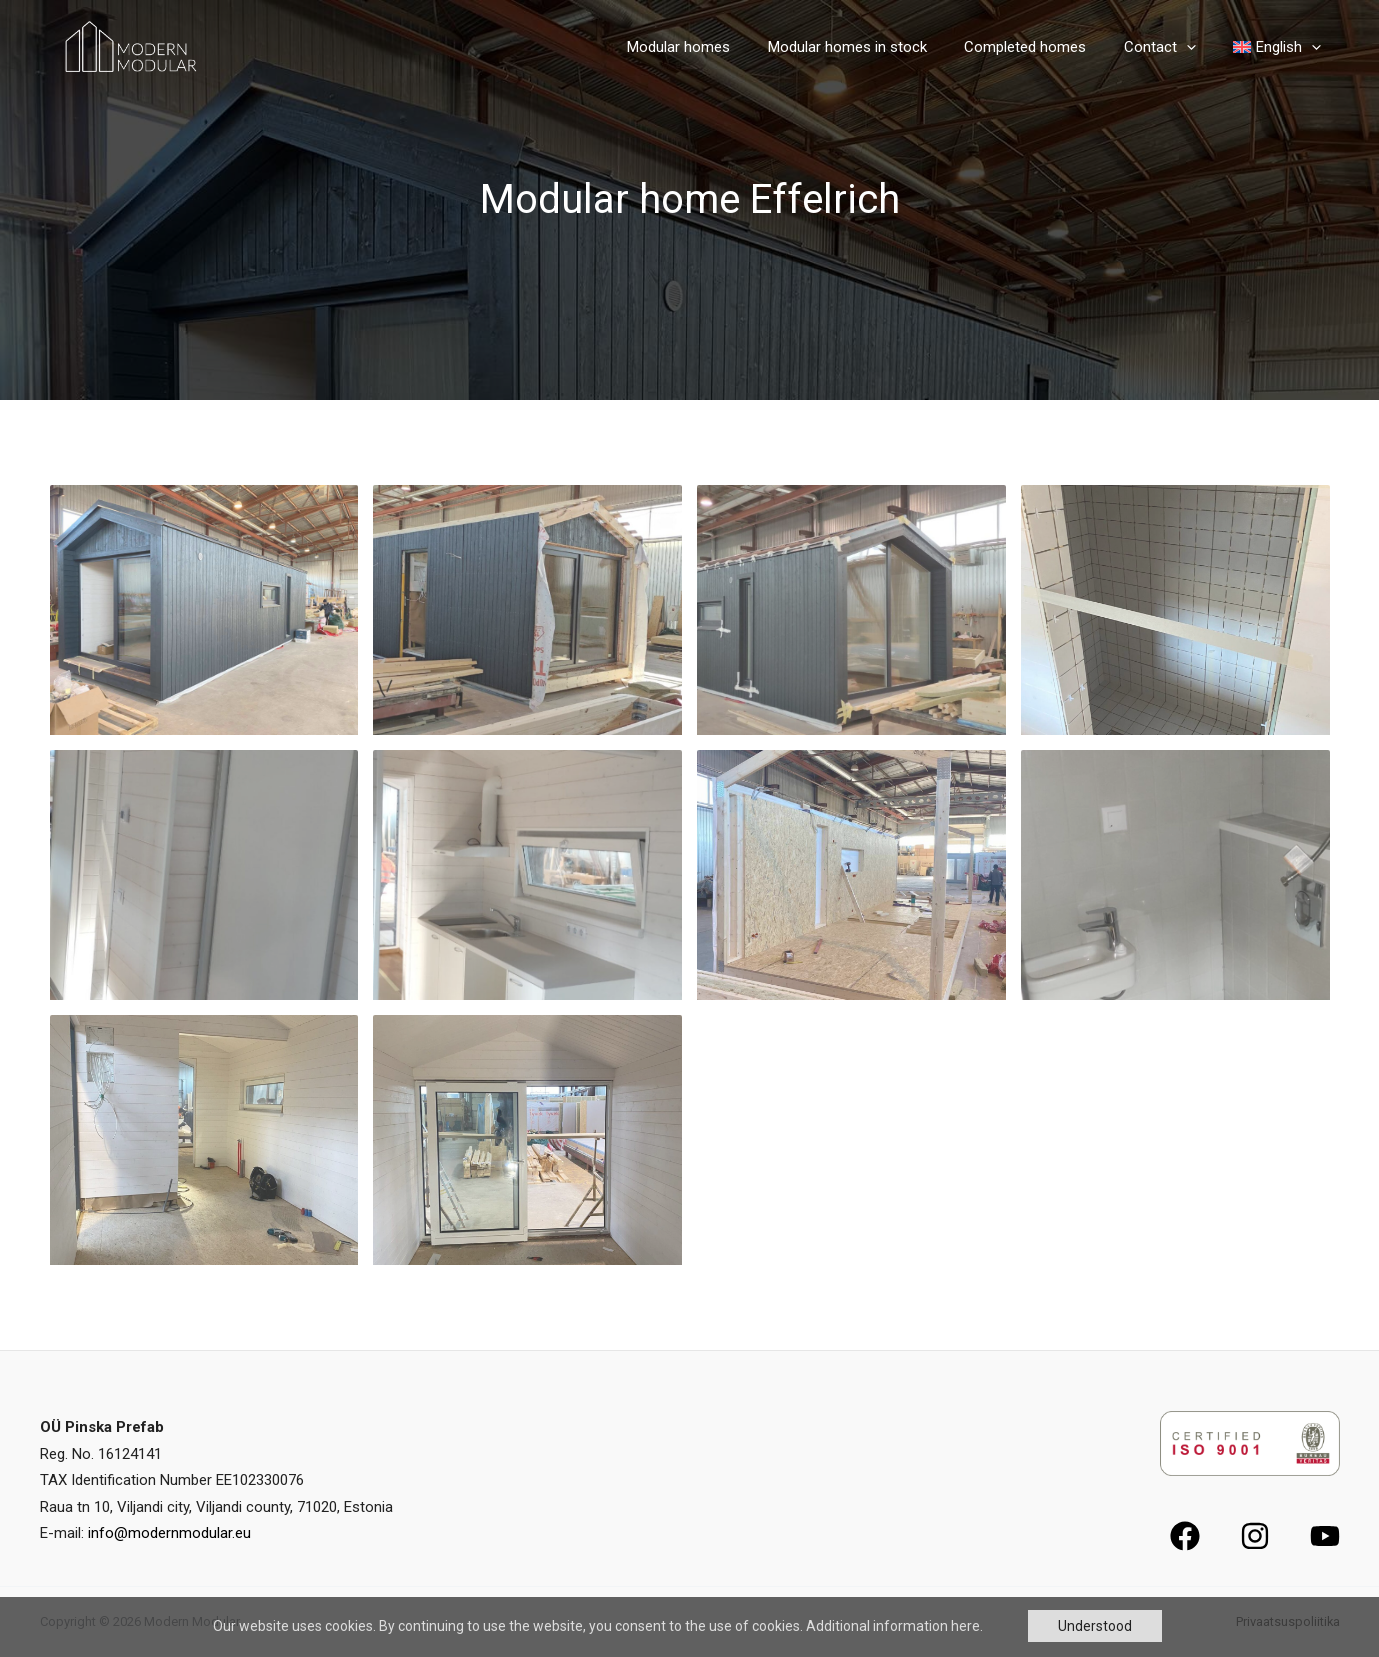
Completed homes (1044, 47)
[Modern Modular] (127, 45)
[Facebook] (1185, 1536)
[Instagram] (1255, 1536)
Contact (1171, 47)
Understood (1095, 1626)
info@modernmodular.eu (169, 1533)
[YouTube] (1325, 1536)
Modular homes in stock (873, 47)
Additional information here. (894, 1626)
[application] (1197, 47)
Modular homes (712, 47)
